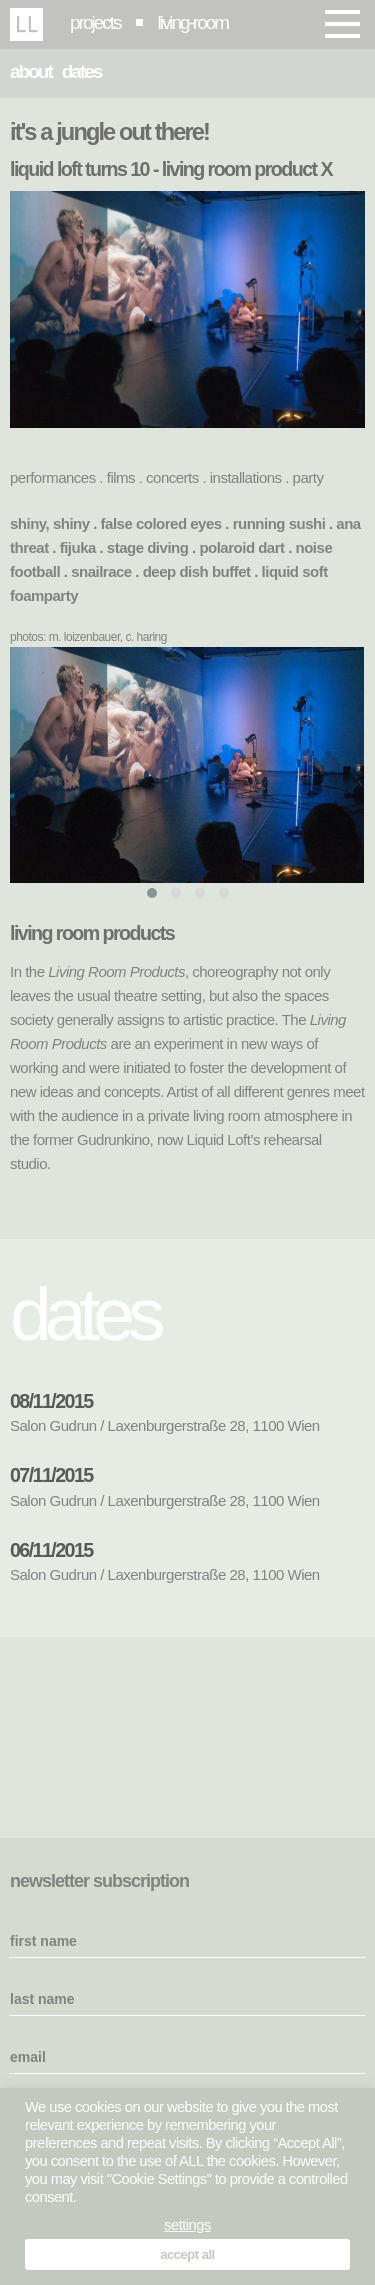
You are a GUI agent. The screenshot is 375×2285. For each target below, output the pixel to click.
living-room (193, 22)
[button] (152, 893)
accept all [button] (187, 2254)
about (31, 71)
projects (95, 22)
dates (82, 71)
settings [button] (187, 2225)
